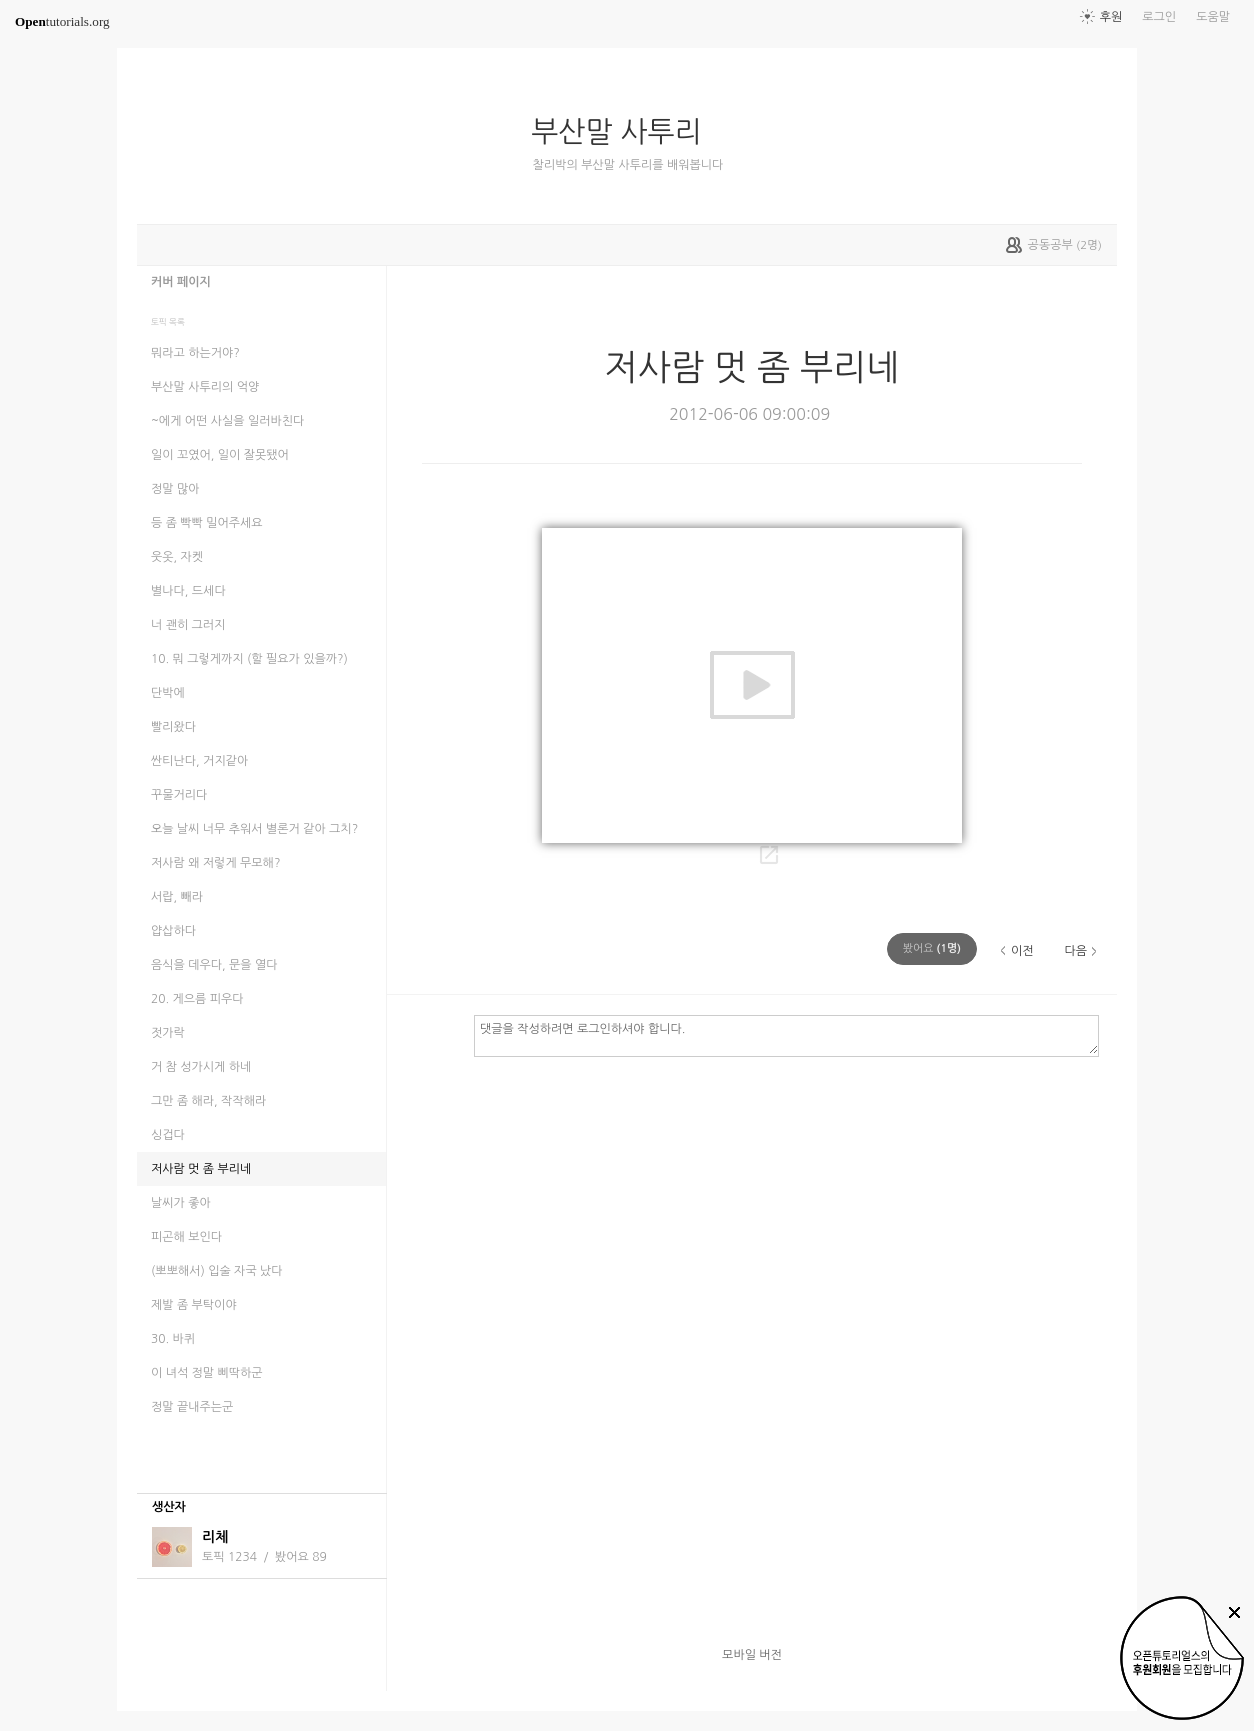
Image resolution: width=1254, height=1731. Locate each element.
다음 (1075, 951)
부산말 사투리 (624, 132)
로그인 (1159, 17)
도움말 (1213, 17)
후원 (1111, 17)
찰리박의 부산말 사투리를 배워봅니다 (628, 165)
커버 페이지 (181, 282)
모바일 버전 (752, 1655)
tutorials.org (62, 21)
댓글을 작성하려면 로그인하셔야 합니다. (786, 1035)
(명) (932, 948)
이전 (1022, 951)
